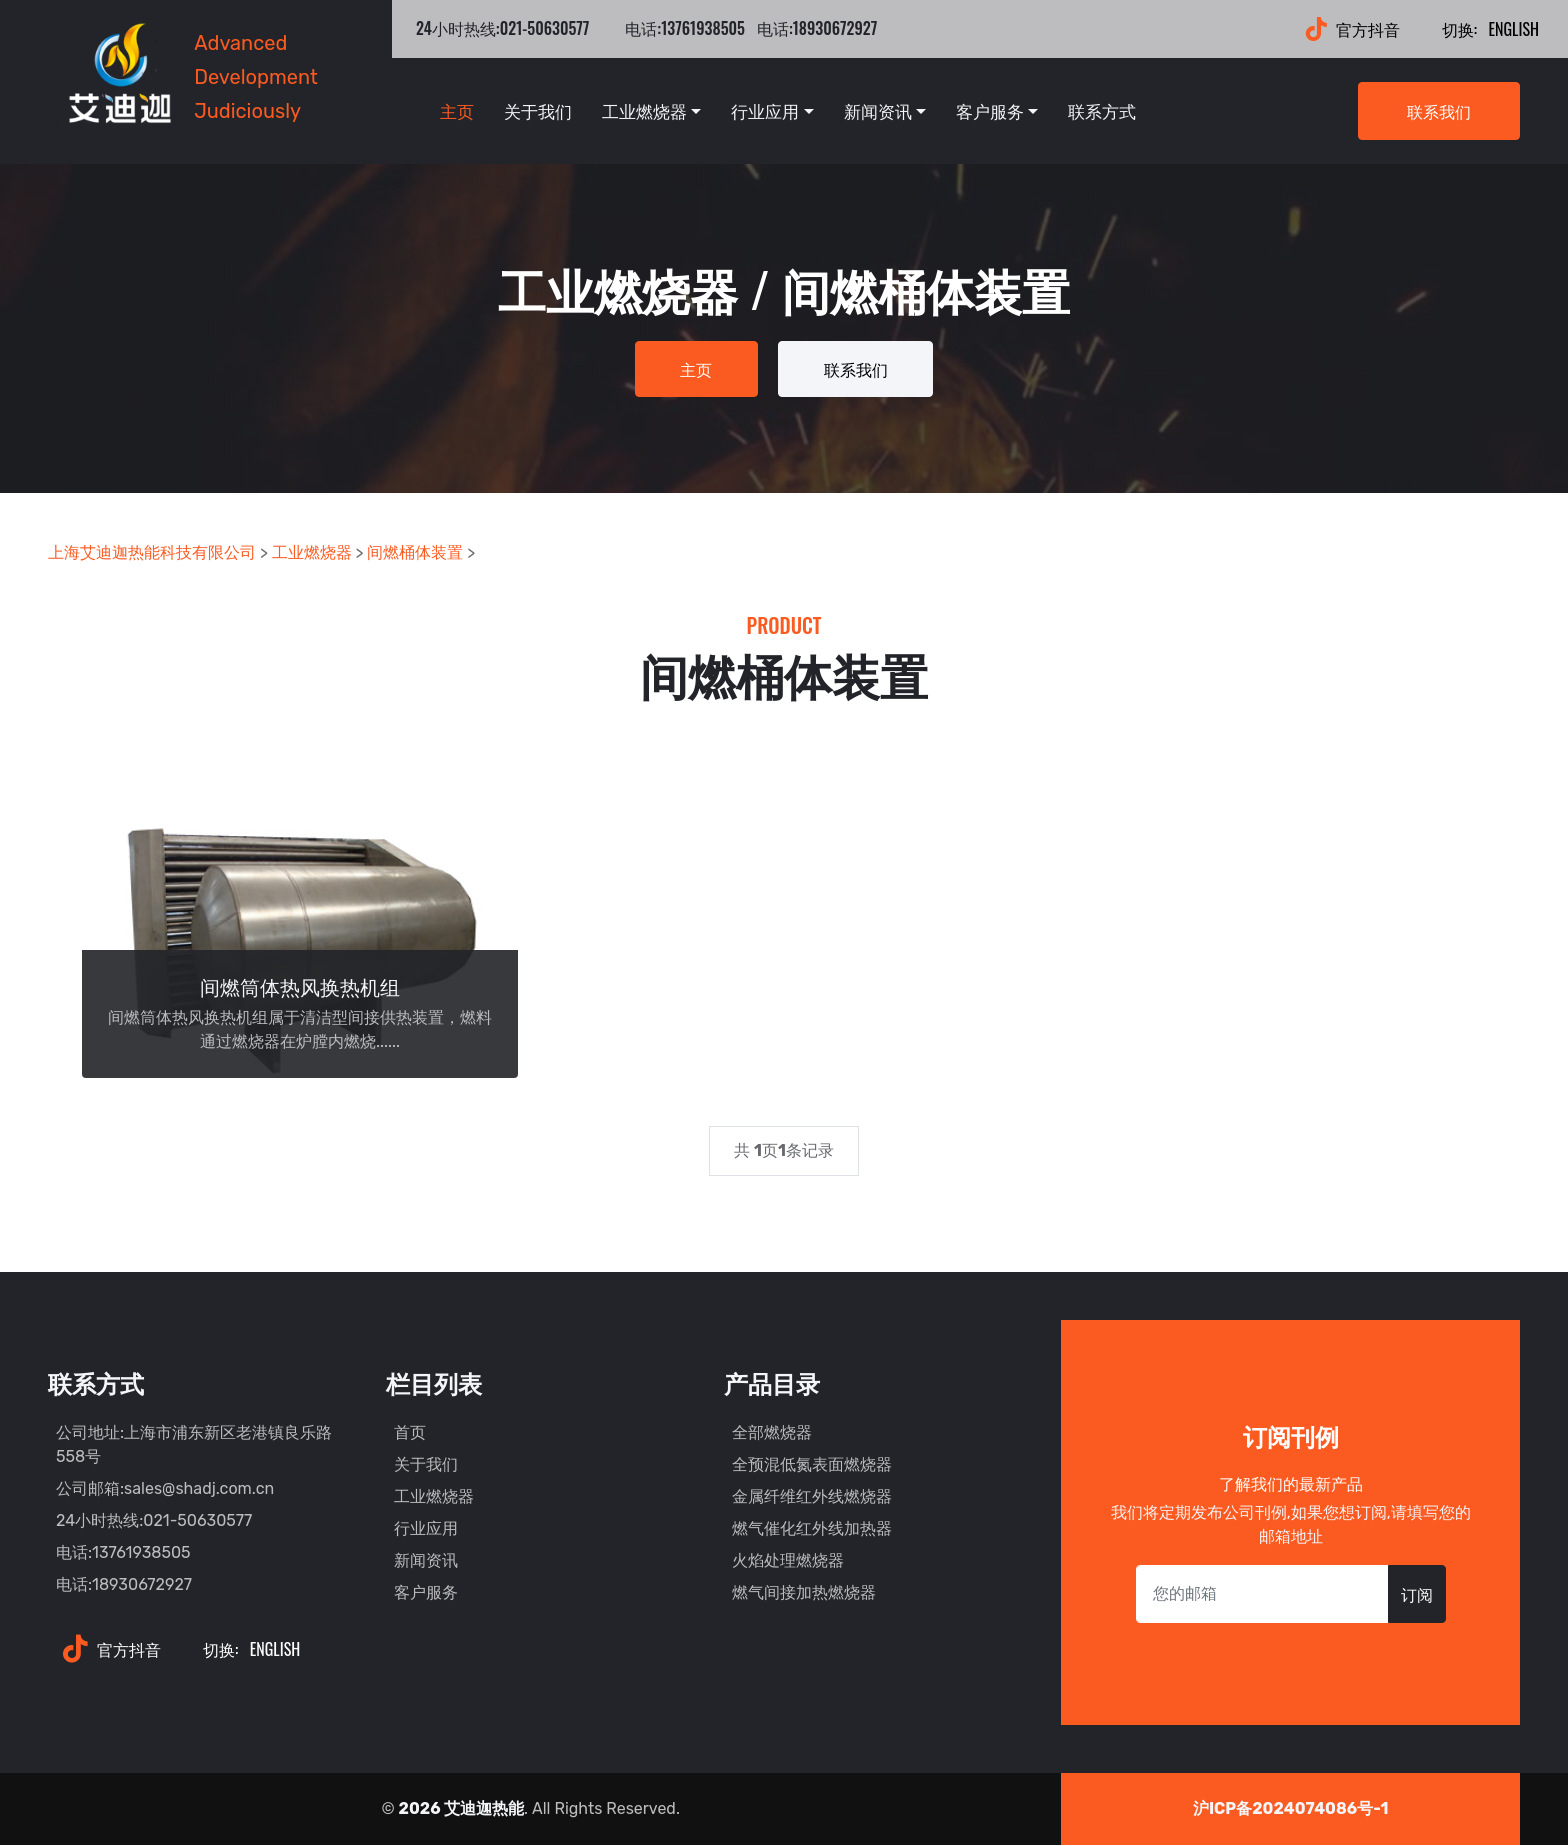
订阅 (1417, 1596)
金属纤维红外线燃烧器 (812, 1497)
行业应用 (765, 110)
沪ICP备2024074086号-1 (1291, 1809)
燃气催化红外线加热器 (812, 1529)
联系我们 (1439, 111)
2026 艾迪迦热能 (462, 1809)
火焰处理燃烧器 (788, 1561)
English (1486, 29)
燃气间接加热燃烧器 (804, 1593)
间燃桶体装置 (415, 554)
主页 (457, 110)
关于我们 (538, 110)
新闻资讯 (878, 110)
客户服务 (990, 110)
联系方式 (1102, 110)
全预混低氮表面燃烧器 (812, 1465)
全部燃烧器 (772, 1433)
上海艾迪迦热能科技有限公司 (152, 554)
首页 (410, 1433)
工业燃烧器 (644, 110)
